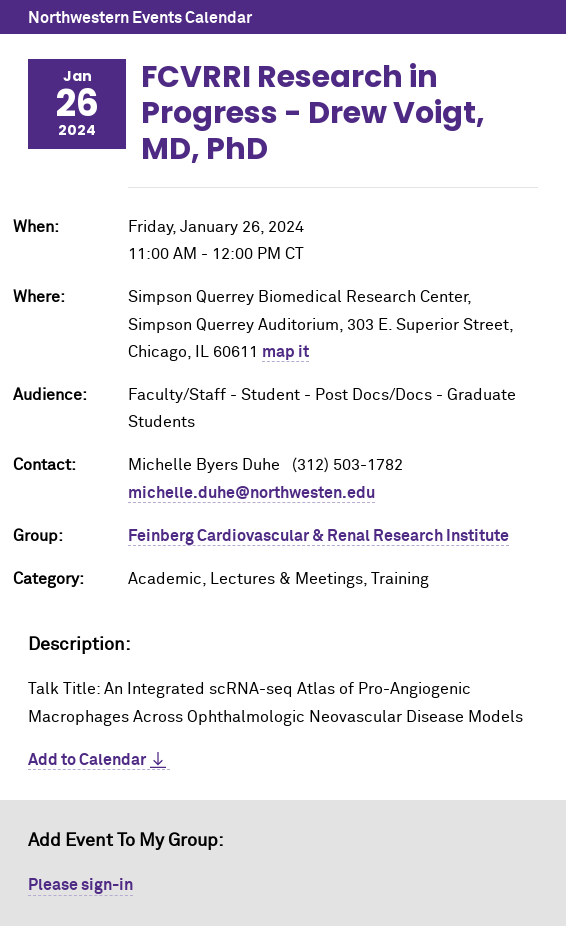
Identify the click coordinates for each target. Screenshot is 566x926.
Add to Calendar (87, 760)
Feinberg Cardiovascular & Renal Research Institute (318, 536)
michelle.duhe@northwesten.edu (251, 493)
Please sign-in (80, 885)
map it (285, 352)
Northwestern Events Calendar (140, 18)
